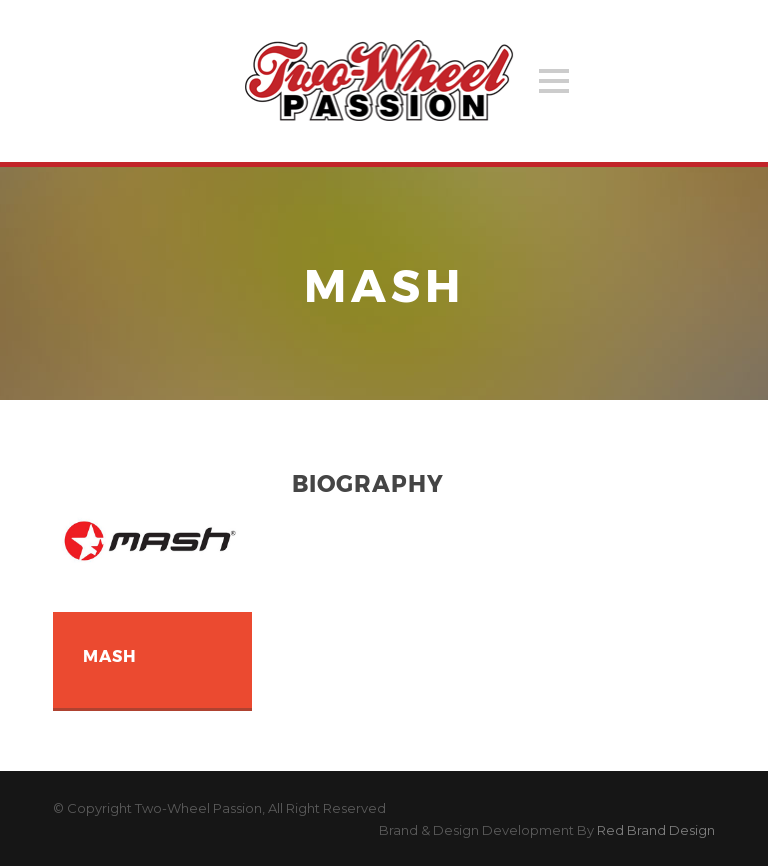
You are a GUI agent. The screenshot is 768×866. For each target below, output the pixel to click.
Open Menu (553, 80)
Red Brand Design (656, 830)
